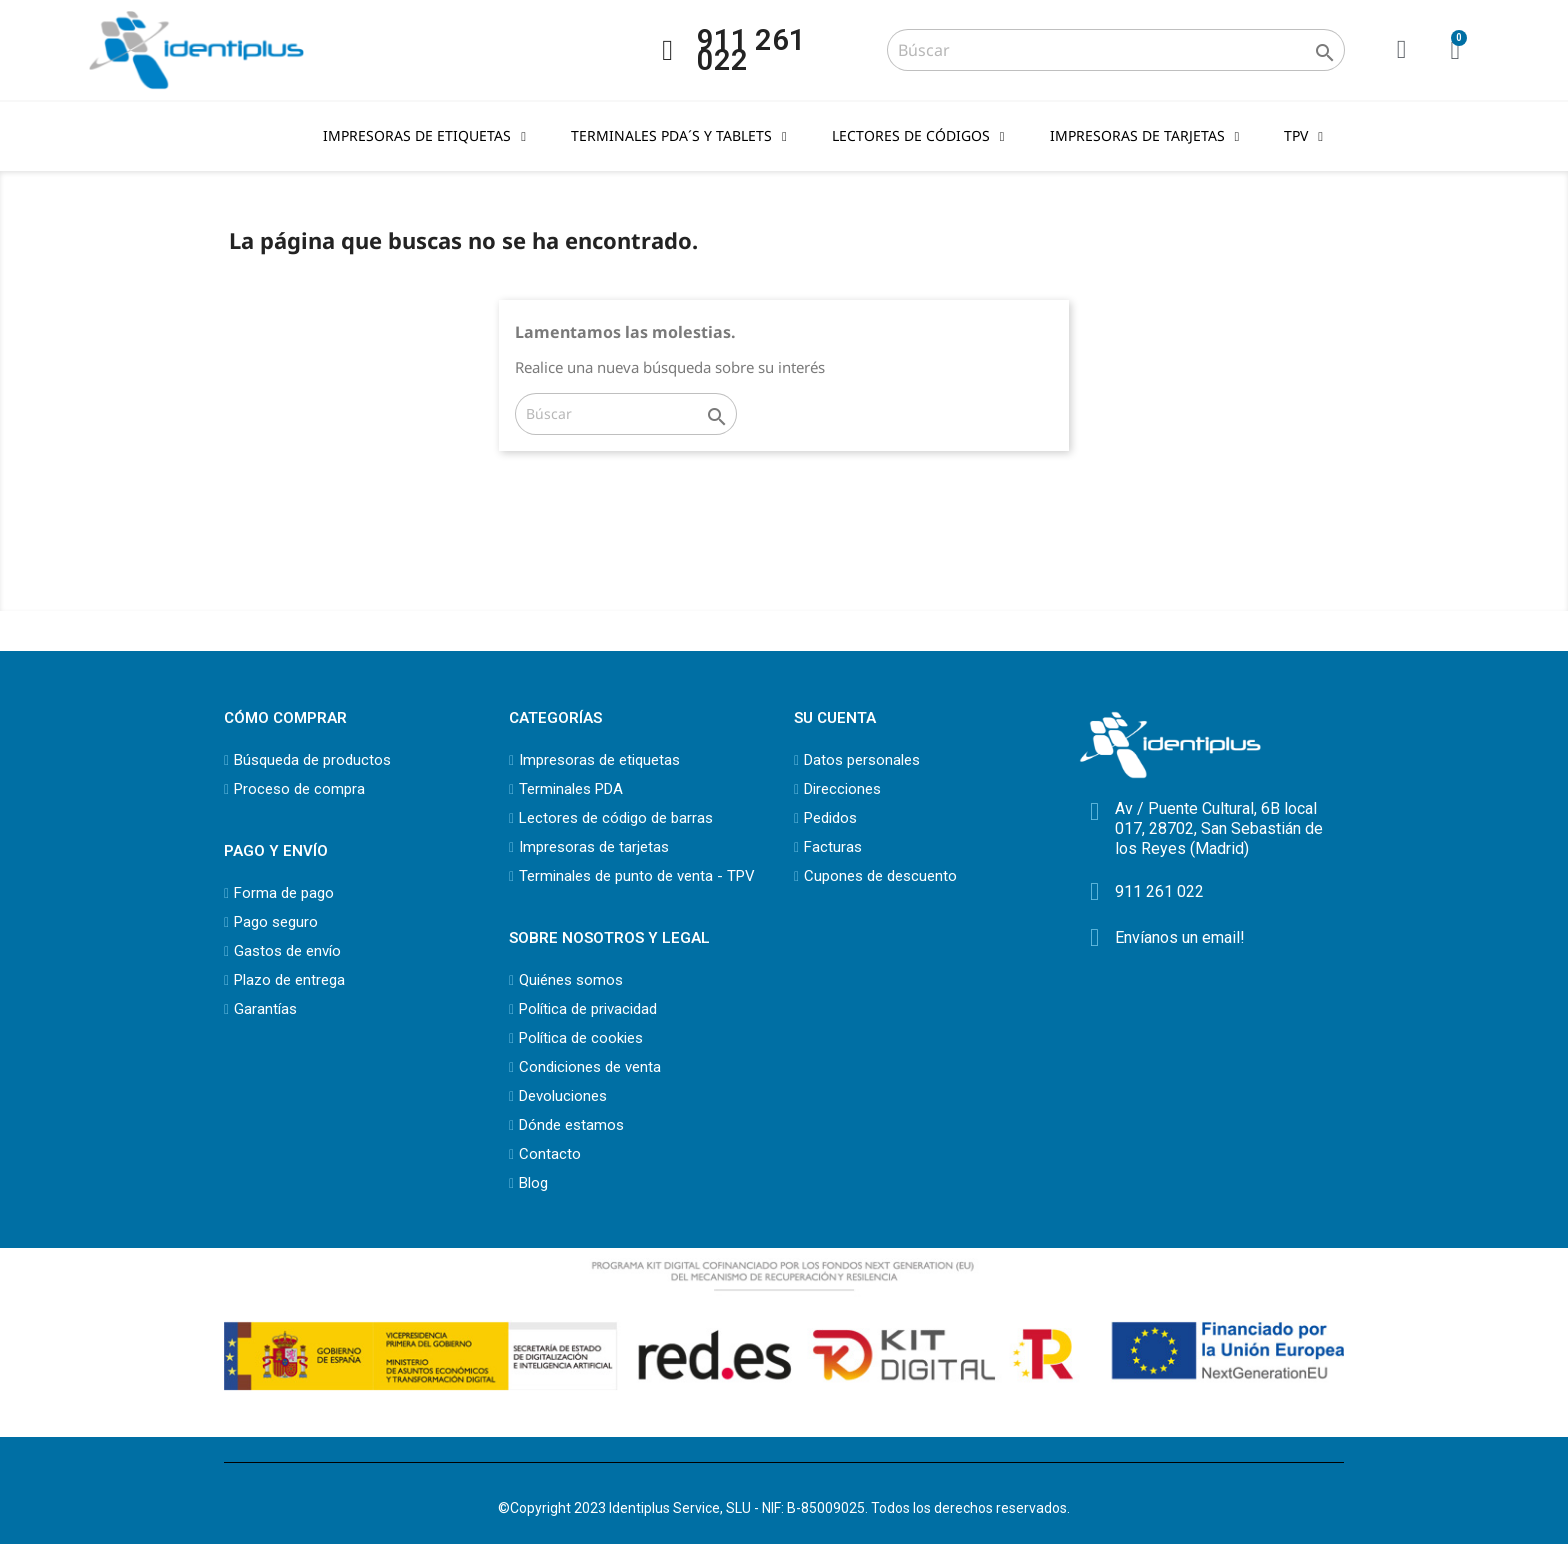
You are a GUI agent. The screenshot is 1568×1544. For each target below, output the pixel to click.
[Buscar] (1115, 50)
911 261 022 (751, 50)
